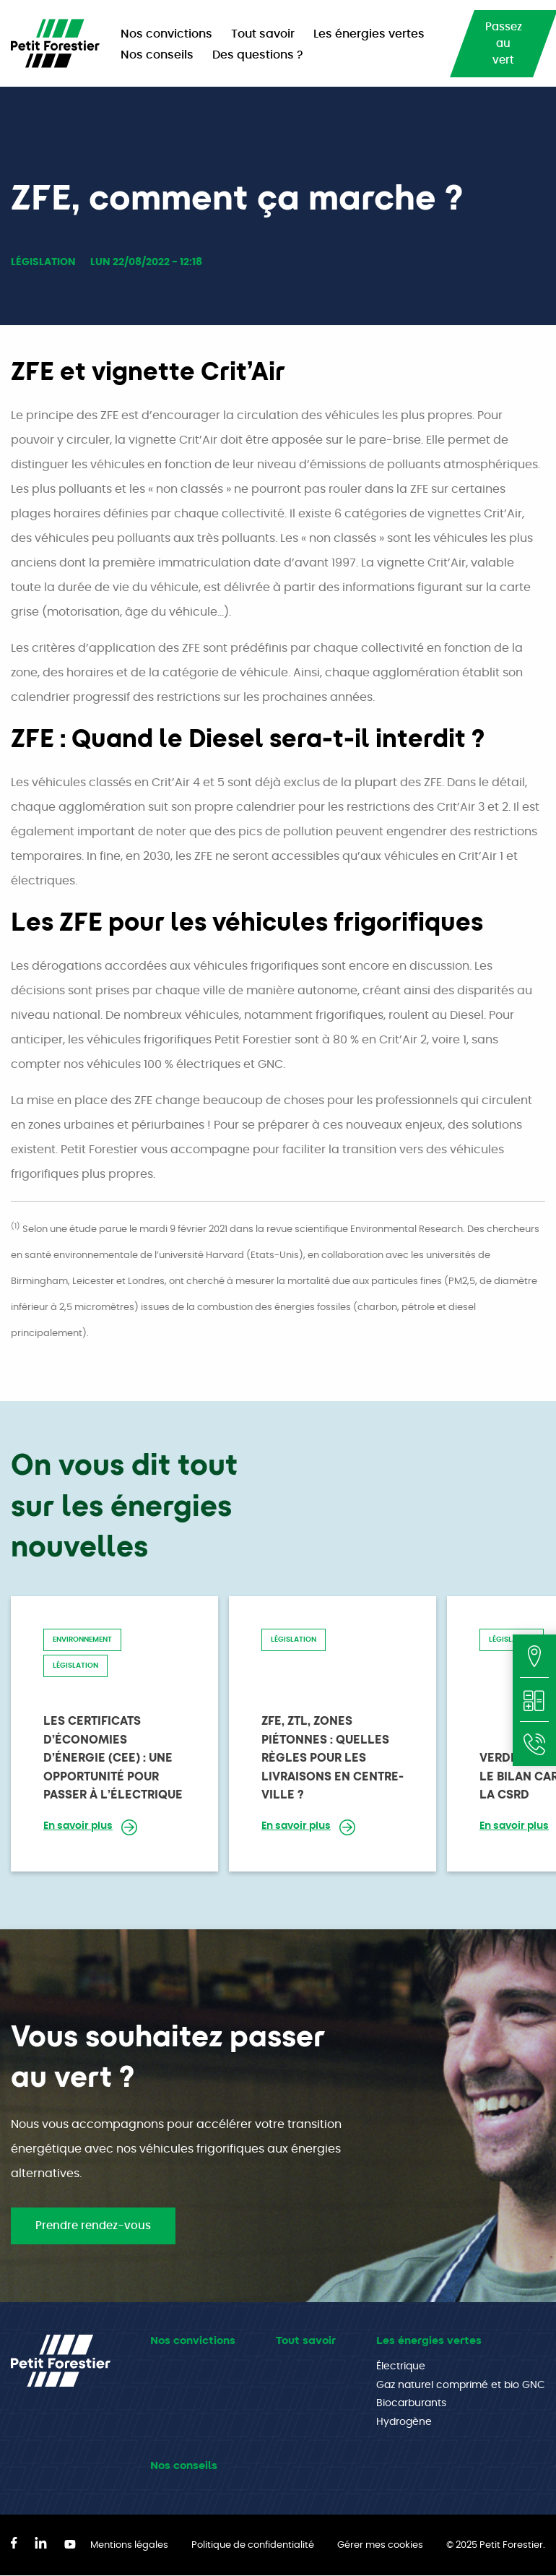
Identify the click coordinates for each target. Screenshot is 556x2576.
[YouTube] (70, 2545)
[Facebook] (14, 2545)
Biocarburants (411, 2403)
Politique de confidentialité (252, 2545)
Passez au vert (503, 44)
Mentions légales (129, 2545)
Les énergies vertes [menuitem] (369, 34)
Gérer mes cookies (380, 2545)
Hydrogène (404, 2422)
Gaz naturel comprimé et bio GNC (460, 2385)
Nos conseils (183, 2465)
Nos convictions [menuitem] (166, 34)
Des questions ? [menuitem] (257, 55)
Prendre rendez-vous (93, 2225)
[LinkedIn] (41, 2545)
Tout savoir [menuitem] (263, 34)
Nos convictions (192, 2340)
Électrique (400, 2366)
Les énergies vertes (429, 2340)
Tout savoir (306, 2340)
